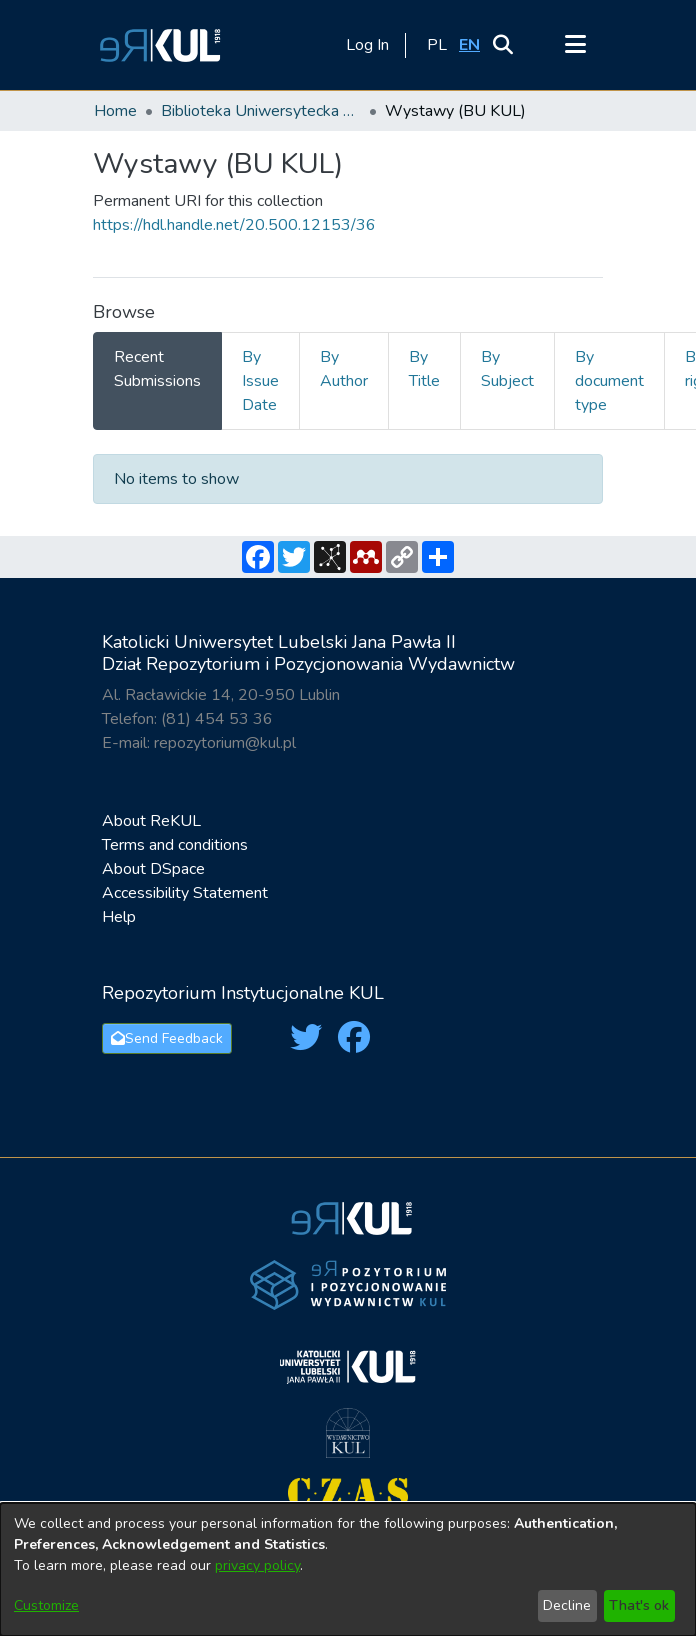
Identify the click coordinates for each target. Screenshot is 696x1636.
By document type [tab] (609, 381)
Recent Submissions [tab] (157, 369)
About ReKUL (151, 821)
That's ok (639, 1605)
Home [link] (115, 111)
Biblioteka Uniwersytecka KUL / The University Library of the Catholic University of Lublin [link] (261, 111)
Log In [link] (368, 45)
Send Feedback (167, 1038)
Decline (567, 1605)
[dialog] (348, 1569)
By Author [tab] (344, 369)
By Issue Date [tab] (260, 381)
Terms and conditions (175, 845)
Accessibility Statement (185, 893)
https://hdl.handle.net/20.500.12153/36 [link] (234, 225)
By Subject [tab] (507, 369)
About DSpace (153, 869)
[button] (157, 45)
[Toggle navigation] (575, 45)
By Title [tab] (424, 369)
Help (119, 917)
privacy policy (257, 1565)
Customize (46, 1605)
